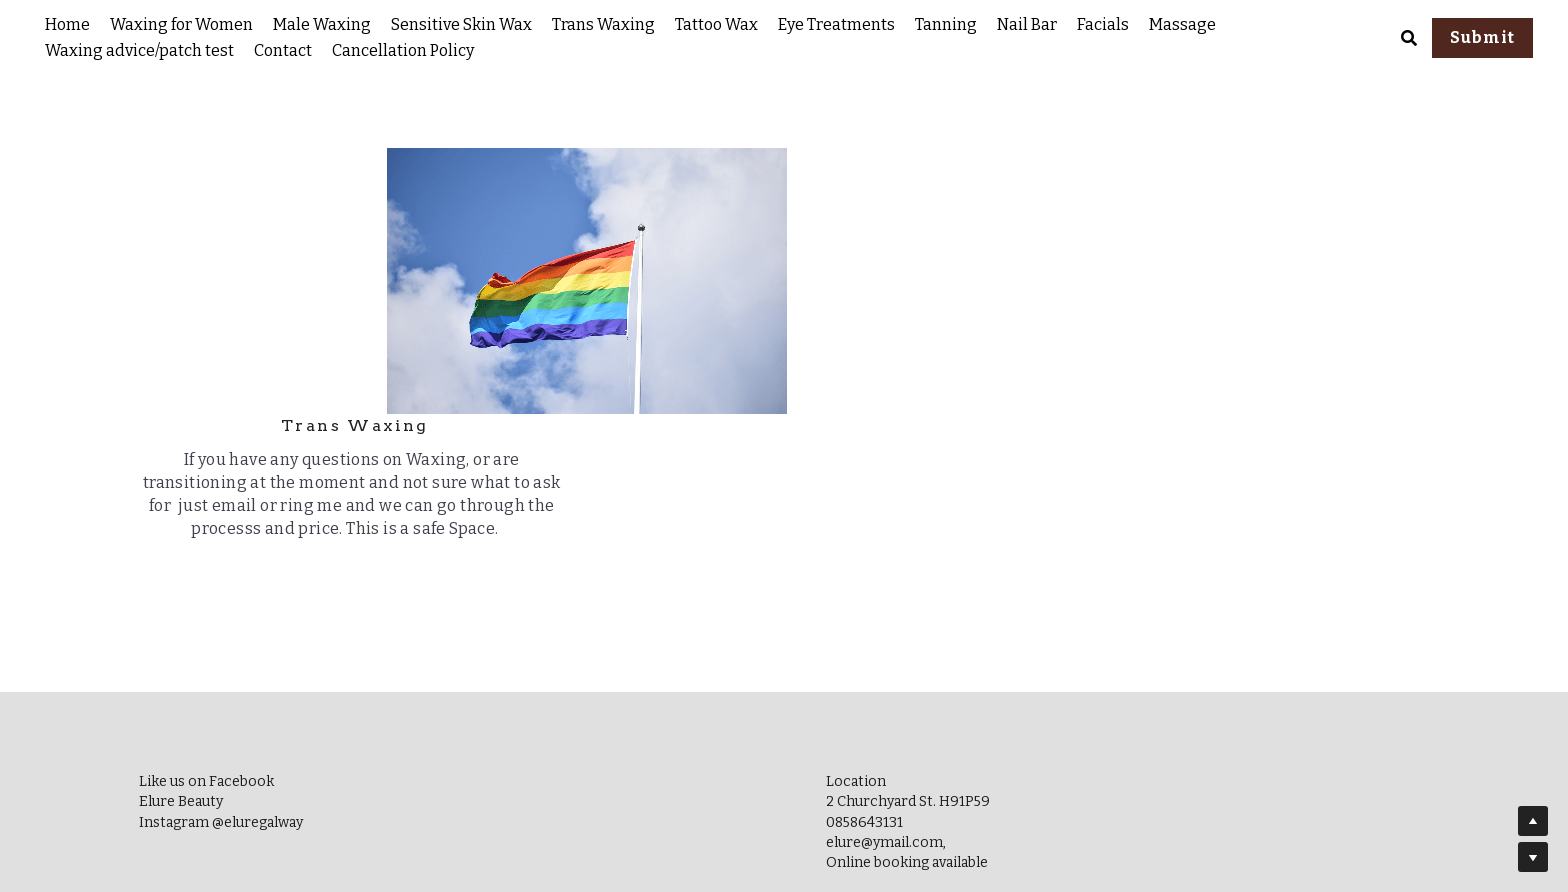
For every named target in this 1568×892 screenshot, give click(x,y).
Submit (1482, 37)
